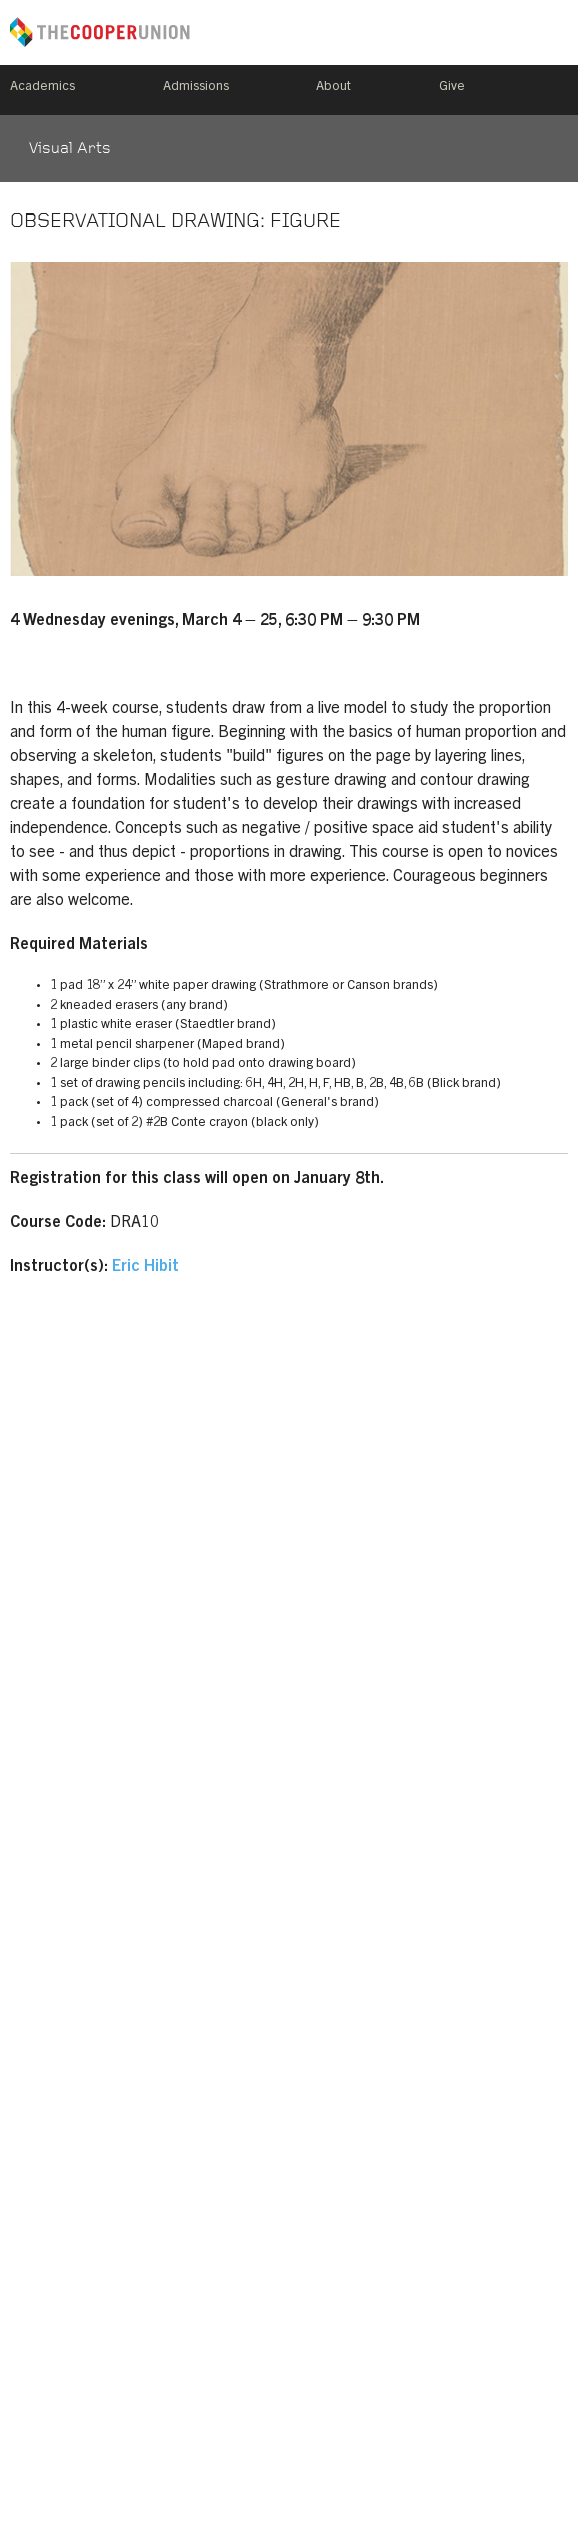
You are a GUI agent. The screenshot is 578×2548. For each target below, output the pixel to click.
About (333, 87)
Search (560, 90)
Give (452, 87)
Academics (42, 87)
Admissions (196, 87)
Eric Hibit (145, 1267)
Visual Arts (70, 149)
